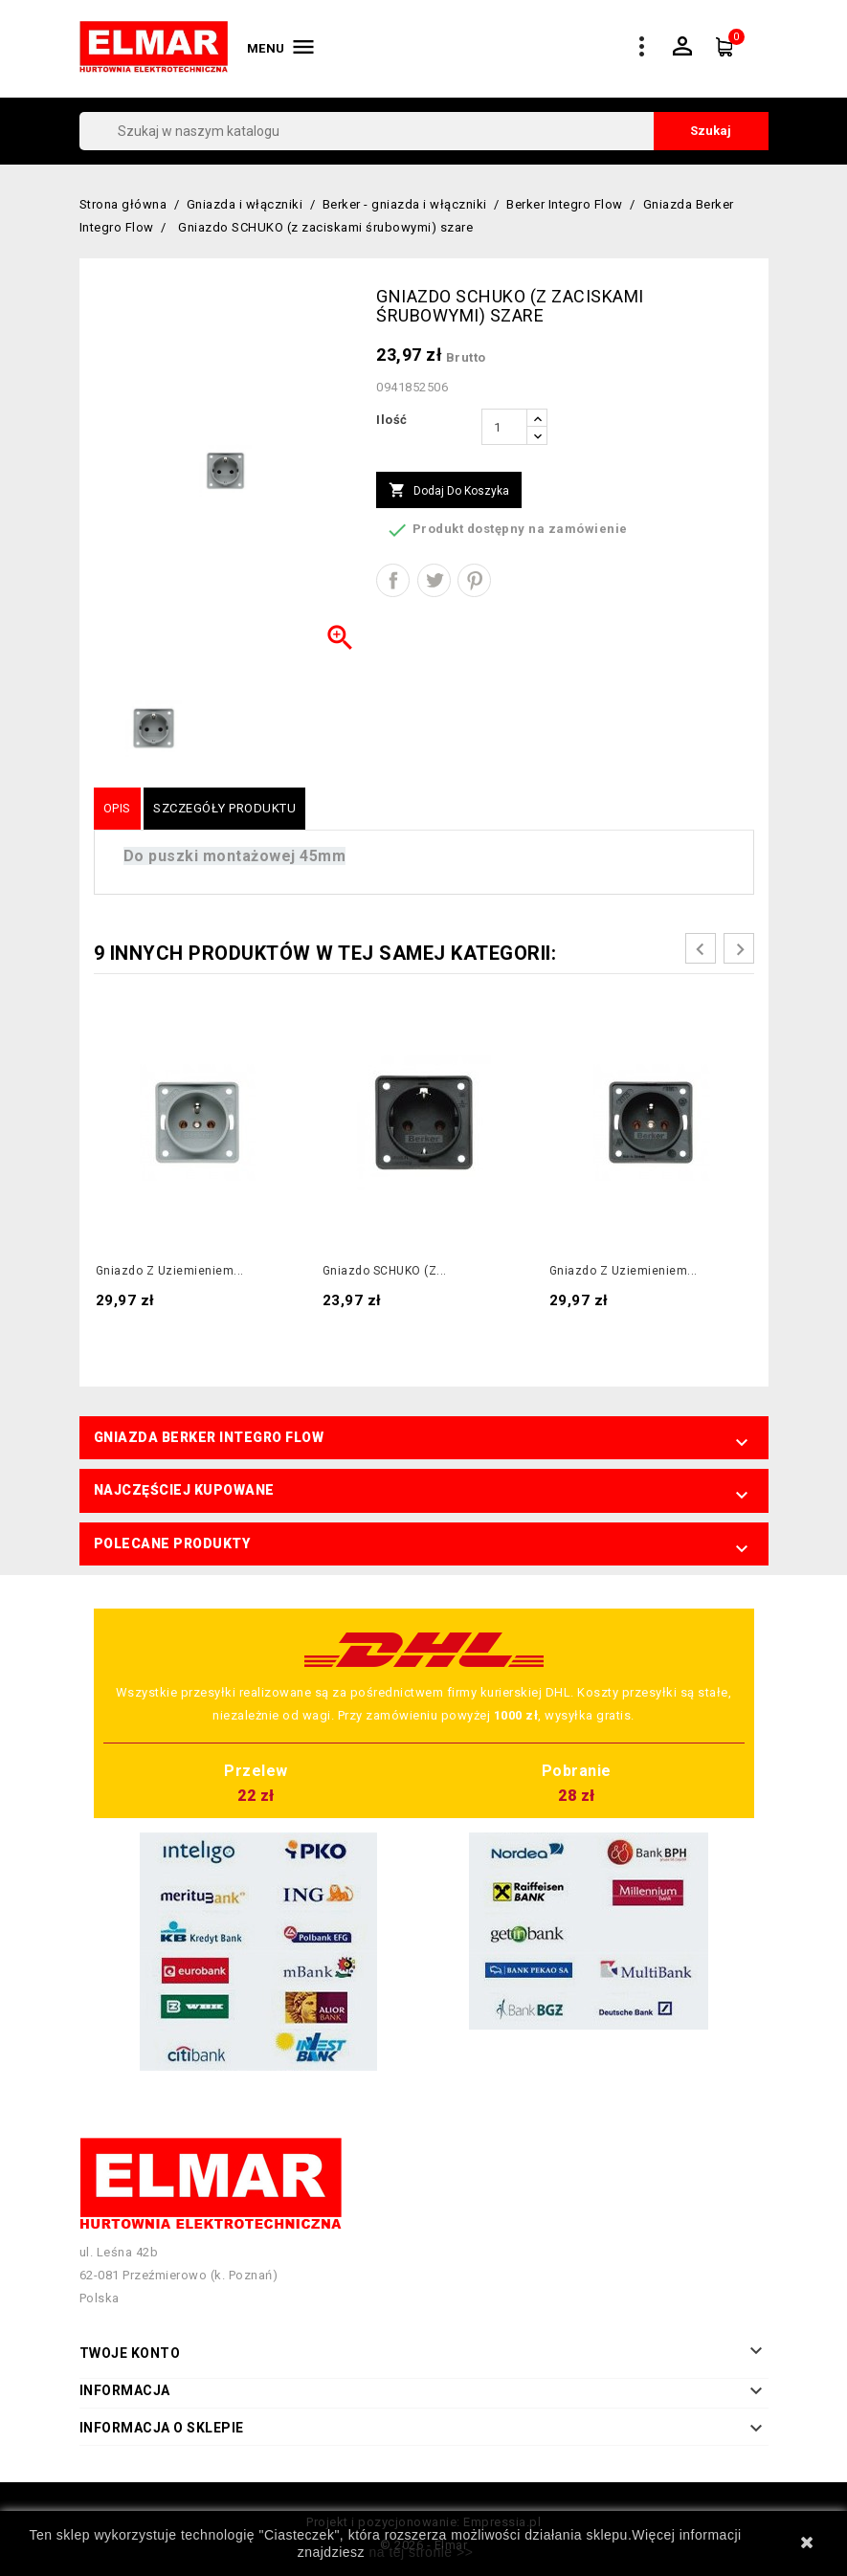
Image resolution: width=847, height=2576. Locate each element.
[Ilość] (504, 427)
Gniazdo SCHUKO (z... (385, 1270)
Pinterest (474, 580)
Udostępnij (393, 580)
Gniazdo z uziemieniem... (170, 1270)
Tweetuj (434, 580)
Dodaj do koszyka (449, 490)
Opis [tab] (117, 808)
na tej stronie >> (420, 2552)
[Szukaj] (424, 131)
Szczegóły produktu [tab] (224, 808)
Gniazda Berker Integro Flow (209, 1437)
